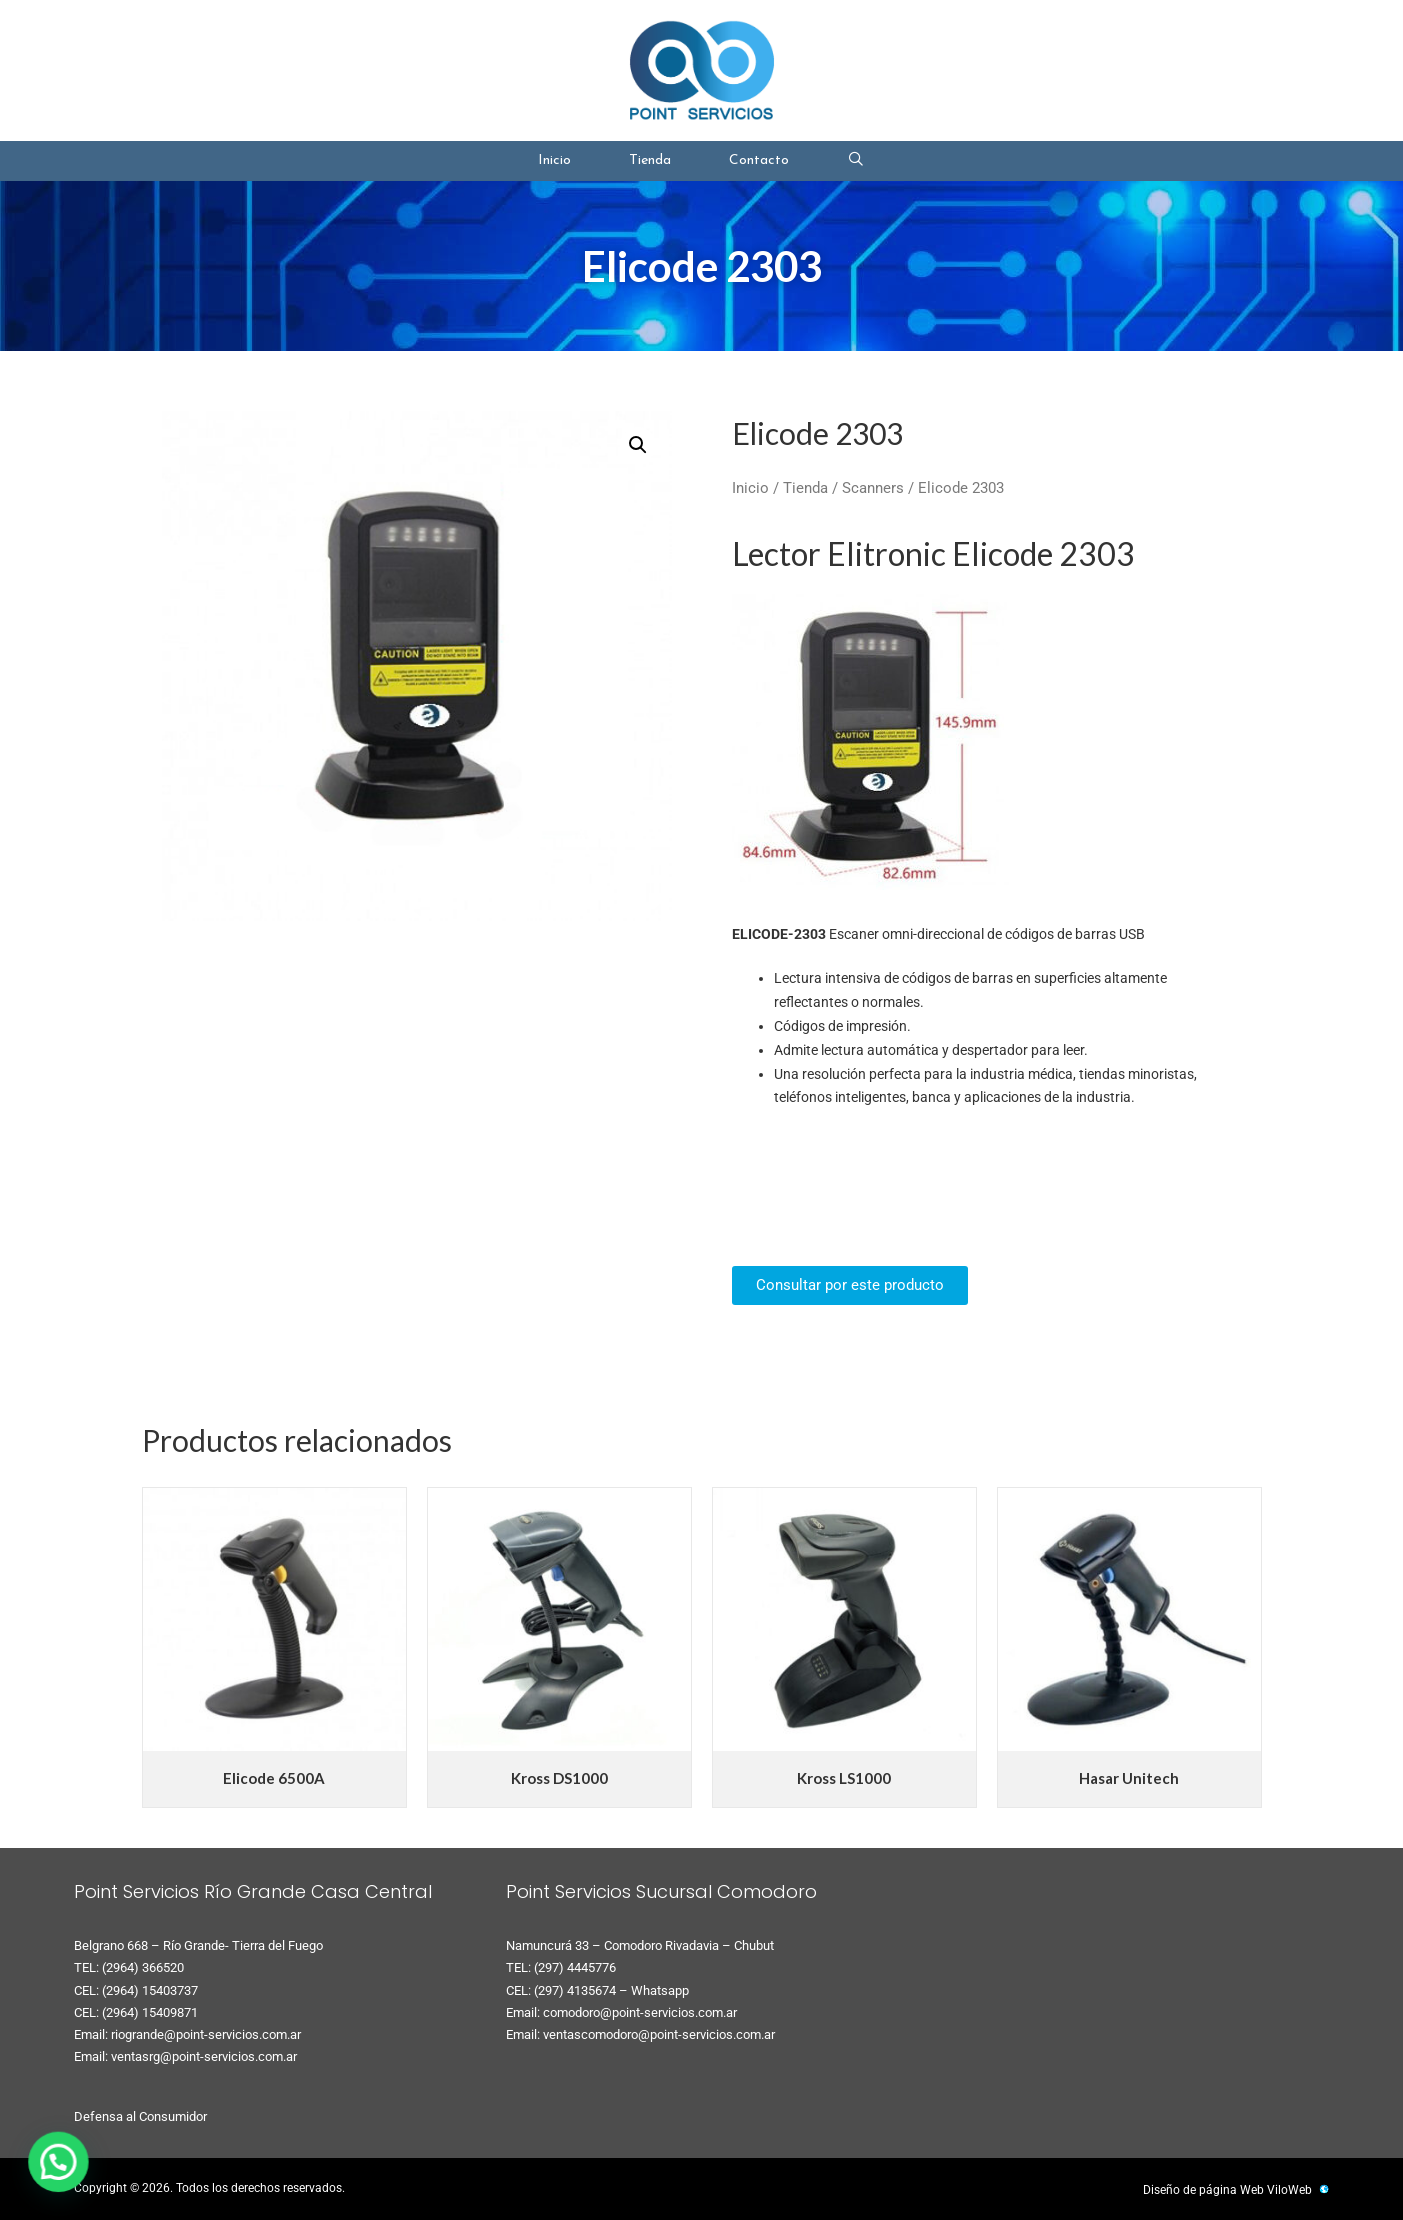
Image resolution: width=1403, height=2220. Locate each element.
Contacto (759, 160)
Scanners (873, 488)
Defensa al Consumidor (140, 2116)
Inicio (554, 160)
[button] (638, 445)
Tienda (650, 160)
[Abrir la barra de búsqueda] (856, 161)
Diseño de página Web (1203, 2190)
